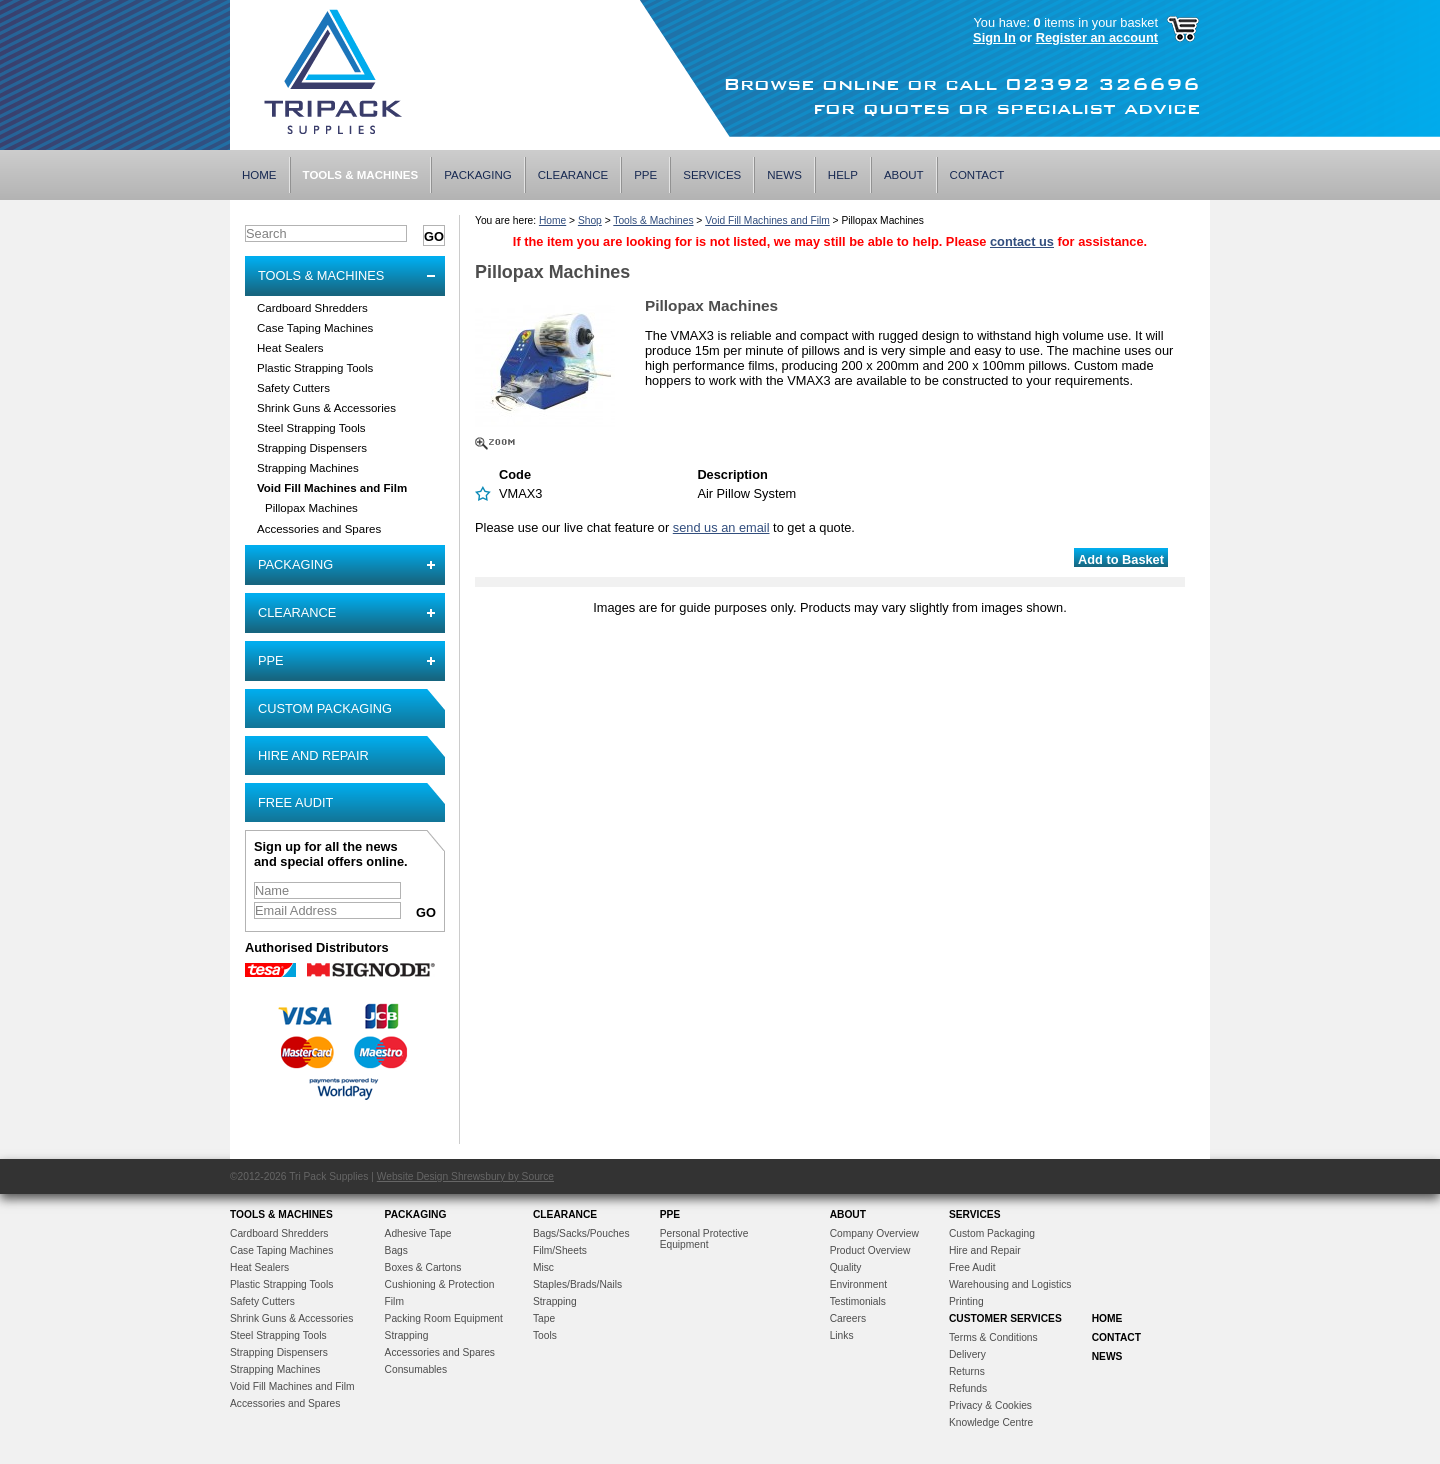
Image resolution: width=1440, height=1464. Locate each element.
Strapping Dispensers (312, 448)
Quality (846, 1267)
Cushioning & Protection (440, 1284)
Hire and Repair (313, 755)
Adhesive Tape (418, 1233)
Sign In (994, 37)
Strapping (407, 1335)
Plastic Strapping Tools (315, 368)
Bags (396, 1250)
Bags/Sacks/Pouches (581, 1233)
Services (712, 175)
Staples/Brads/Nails (577, 1284)
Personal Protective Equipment (704, 1239)
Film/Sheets (560, 1250)
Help (843, 175)
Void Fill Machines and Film (332, 488)
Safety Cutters (293, 388)
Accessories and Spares (319, 529)
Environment (858, 1284)
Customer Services (1005, 1318)
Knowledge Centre (991, 1422)
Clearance (573, 175)
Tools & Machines (361, 175)
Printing (966, 1301)
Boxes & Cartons (423, 1267)
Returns (967, 1371)
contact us (1022, 241)
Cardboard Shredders (312, 308)
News (784, 175)
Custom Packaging (325, 708)
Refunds (968, 1388)
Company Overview (874, 1233)
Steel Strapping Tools (311, 428)
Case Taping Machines (315, 328)
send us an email (721, 527)
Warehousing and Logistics (1010, 1284)
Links (842, 1335)
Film (394, 1301)
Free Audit (295, 802)
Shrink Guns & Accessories (326, 408)
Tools (545, 1335)
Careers (848, 1318)
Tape (544, 1318)
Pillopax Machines (311, 508)
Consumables (416, 1369)
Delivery (967, 1354)
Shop (590, 220)
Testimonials (858, 1301)
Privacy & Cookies (990, 1405)
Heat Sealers (290, 348)
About (904, 175)
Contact (977, 175)
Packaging (478, 175)
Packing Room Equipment (444, 1318)
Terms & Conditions (993, 1337)
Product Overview (870, 1250)
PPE (645, 175)
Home (259, 175)
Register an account (1097, 37)
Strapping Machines (308, 468)
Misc (543, 1267)
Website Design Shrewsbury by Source (465, 1176)
